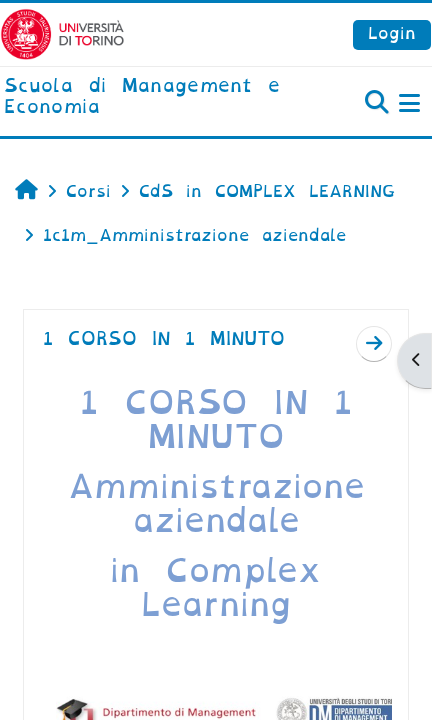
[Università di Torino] (62, 33)
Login (392, 33)
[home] (144, 97)
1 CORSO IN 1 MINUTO (164, 339)
